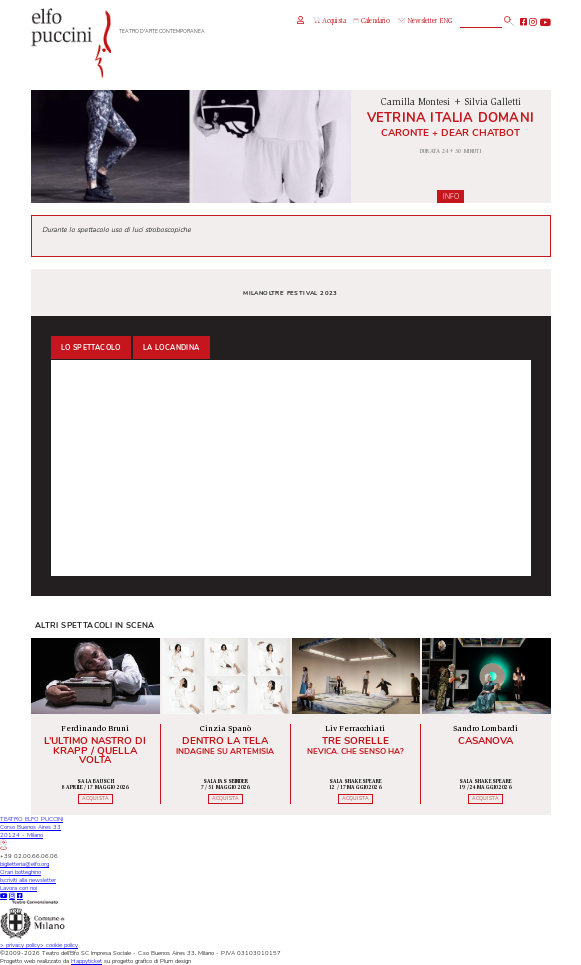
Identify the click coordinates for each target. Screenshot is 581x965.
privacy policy (20, 945)
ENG (445, 21)
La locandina (171, 348)
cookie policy (59, 945)
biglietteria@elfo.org (24, 864)
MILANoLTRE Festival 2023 (290, 293)
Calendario (371, 21)
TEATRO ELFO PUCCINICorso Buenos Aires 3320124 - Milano (31, 832)
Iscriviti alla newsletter (28, 880)
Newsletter (417, 21)
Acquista (329, 21)
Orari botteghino (20, 872)
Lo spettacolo (91, 348)
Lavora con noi (18, 888)
